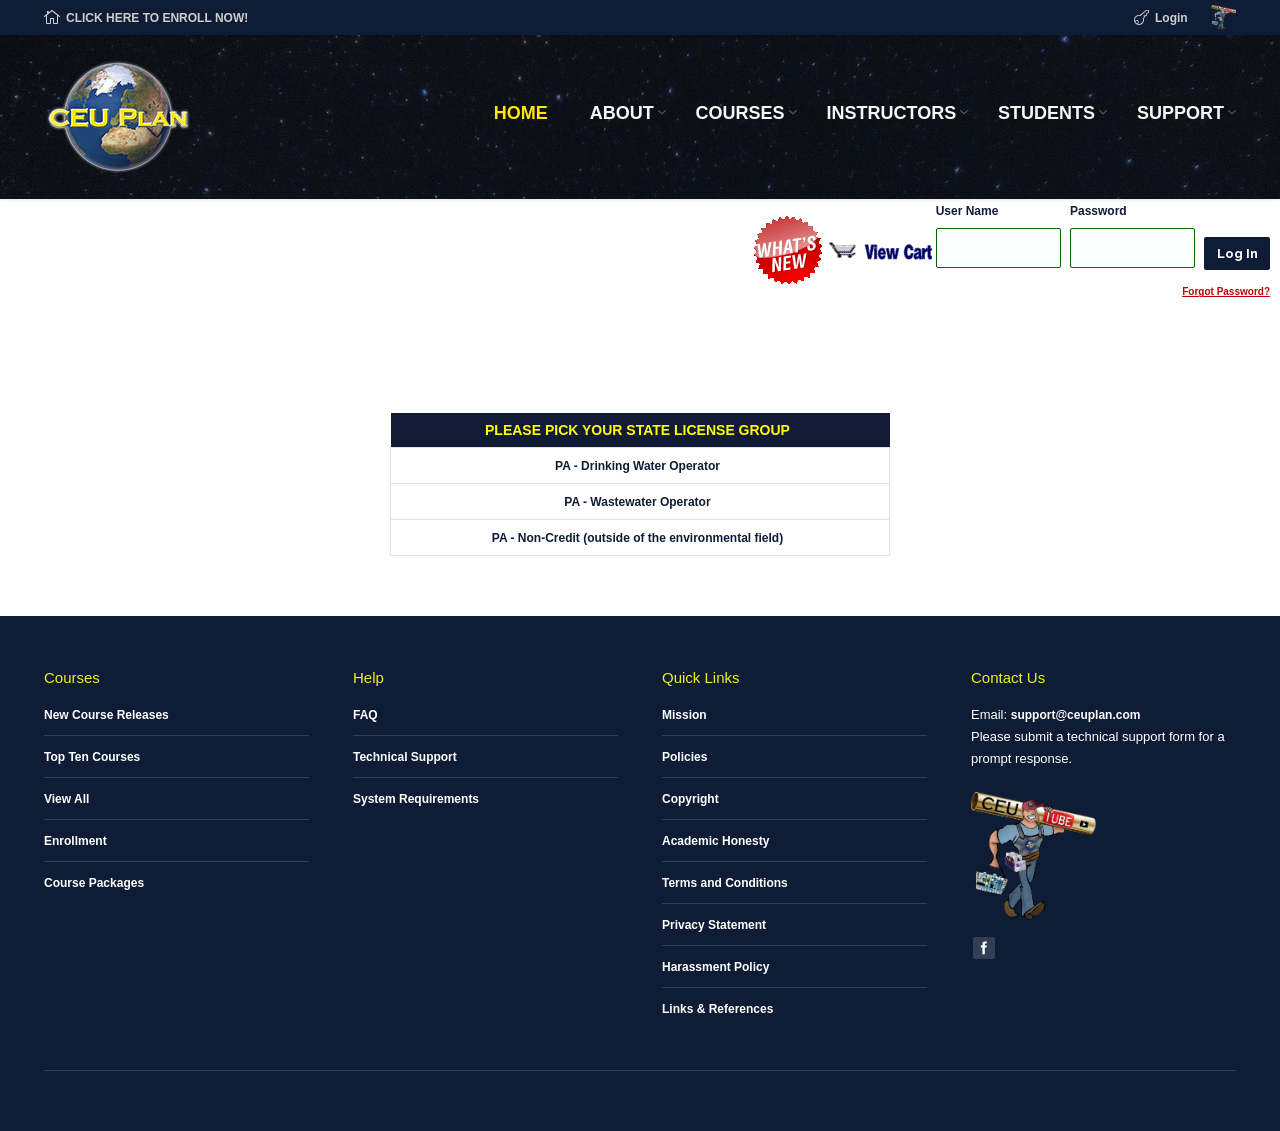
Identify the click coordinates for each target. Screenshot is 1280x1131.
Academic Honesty (715, 841)
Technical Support (405, 757)
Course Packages (94, 883)
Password (1098, 211)
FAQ (365, 715)
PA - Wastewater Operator (637, 502)
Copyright (690, 799)
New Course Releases (106, 715)
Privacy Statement (714, 925)
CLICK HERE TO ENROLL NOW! (157, 18)
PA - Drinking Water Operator (637, 466)
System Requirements (416, 799)
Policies (684, 757)
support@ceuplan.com (1076, 715)
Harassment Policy (715, 967)
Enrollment (75, 841)
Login (1171, 18)
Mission (684, 715)
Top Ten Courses (92, 757)
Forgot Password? (1226, 291)
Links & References (717, 1009)
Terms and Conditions (725, 883)
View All (66, 799)
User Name (967, 211)
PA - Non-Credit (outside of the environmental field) (637, 538)
